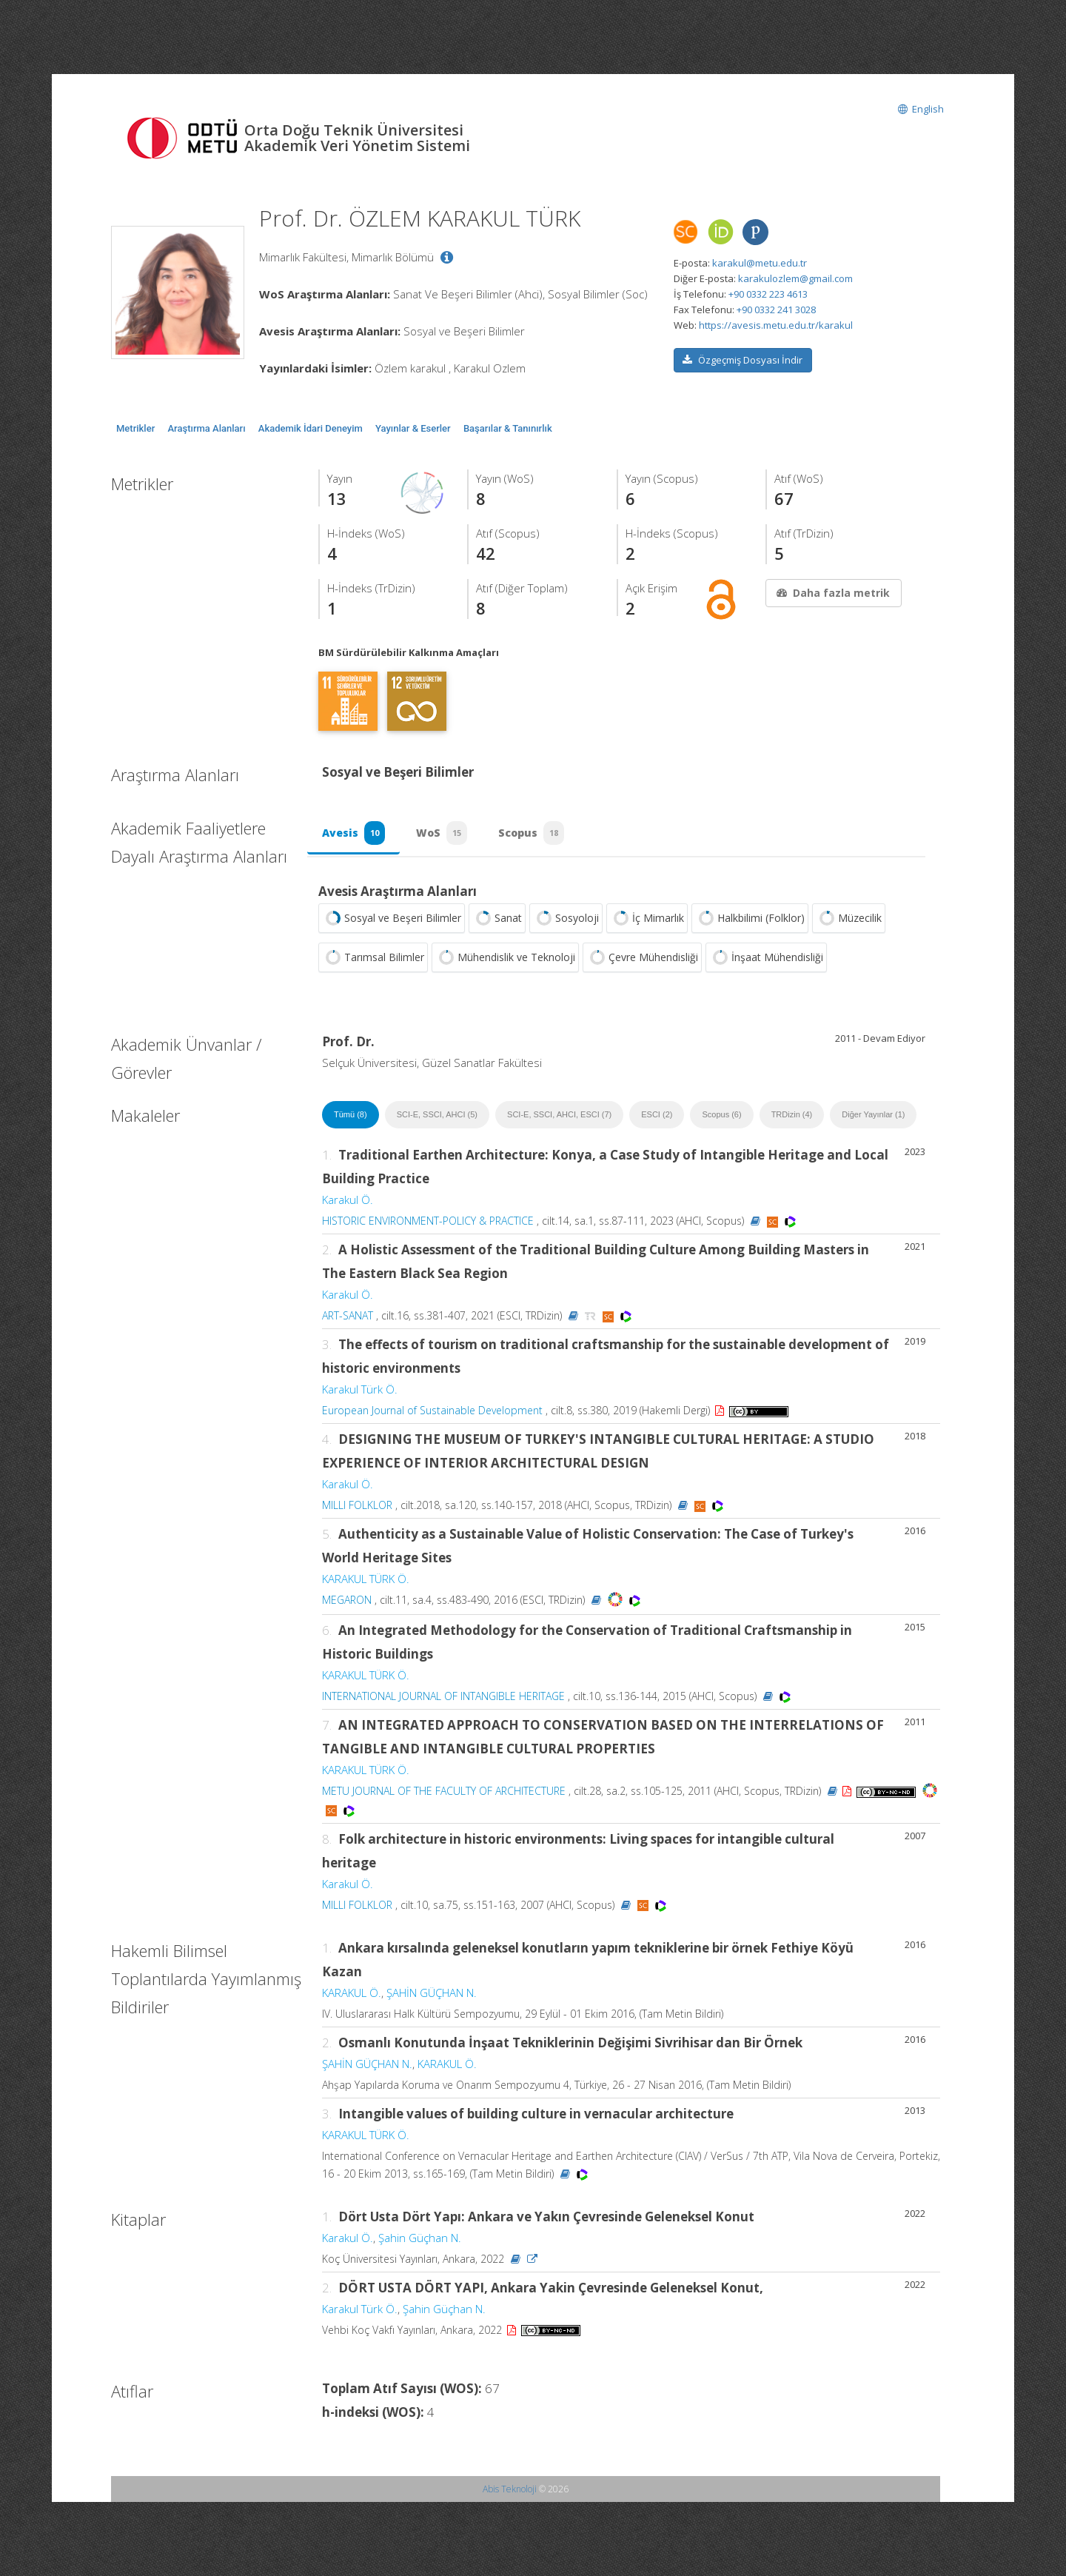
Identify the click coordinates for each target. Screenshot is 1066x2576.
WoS (441, 833)
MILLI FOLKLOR (357, 1505)
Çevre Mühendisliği (642, 957)
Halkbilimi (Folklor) (750, 918)
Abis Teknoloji (510, 2489)
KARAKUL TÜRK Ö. (365, 1578)
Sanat (497, 918)
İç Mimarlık (647, 918)
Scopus (531, 833)
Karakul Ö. (347, 1199)
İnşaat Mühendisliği (766, 957)
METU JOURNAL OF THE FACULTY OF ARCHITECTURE (444, 1791)
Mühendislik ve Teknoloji (505, 957)
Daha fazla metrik (832, 593)
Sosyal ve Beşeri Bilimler (391, 918)
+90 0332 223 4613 (768, 294)
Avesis (353, 833)
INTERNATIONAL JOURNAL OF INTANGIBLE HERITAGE (443, 1696)
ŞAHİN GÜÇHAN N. (431, 1992)
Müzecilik (849, 918)
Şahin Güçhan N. (419, 2237)
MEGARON (347, 1600)
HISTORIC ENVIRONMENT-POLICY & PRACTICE (428, 1221)
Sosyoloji (566, 918)
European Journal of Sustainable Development (432, 1410)
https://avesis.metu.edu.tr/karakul (776, 325)
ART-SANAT (347, 1315)
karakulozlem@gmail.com (795, 278)
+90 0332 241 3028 (776, 309)
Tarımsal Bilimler (373, 957)
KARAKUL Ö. (351, 1992)
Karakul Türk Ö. (360, 1389)
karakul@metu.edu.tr (759, 263)
